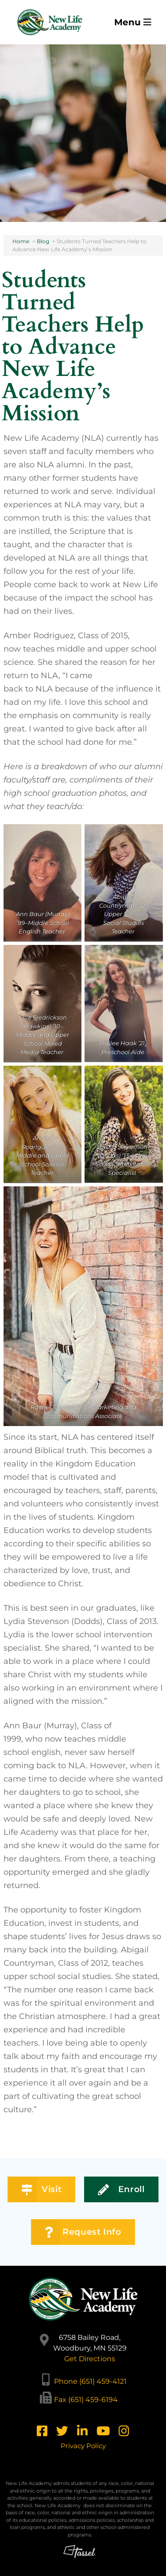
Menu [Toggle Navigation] (132, 22)
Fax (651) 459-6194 (86, 2399)
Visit (41, 2189)
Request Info (83, 2232)
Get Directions (89, 2359)
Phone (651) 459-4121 (90, 2381)
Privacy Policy (83, 2446)
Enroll (121, 2189)
